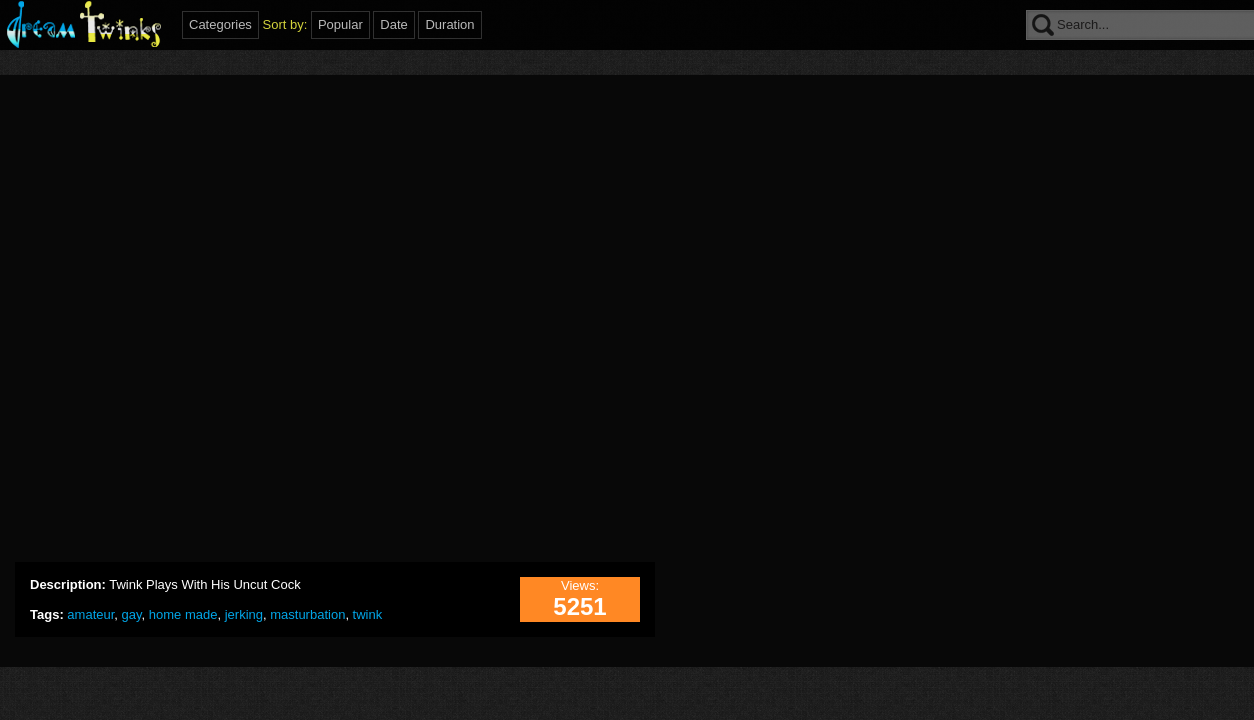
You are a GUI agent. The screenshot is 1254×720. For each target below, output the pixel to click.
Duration (449, 24)
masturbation (307, 614)
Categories (220, 24)
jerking (244, 614)
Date (393, 24)
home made (183, 614)
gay (132, 614)
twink (368, 614)
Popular (340, 24)
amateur (90, 614)
